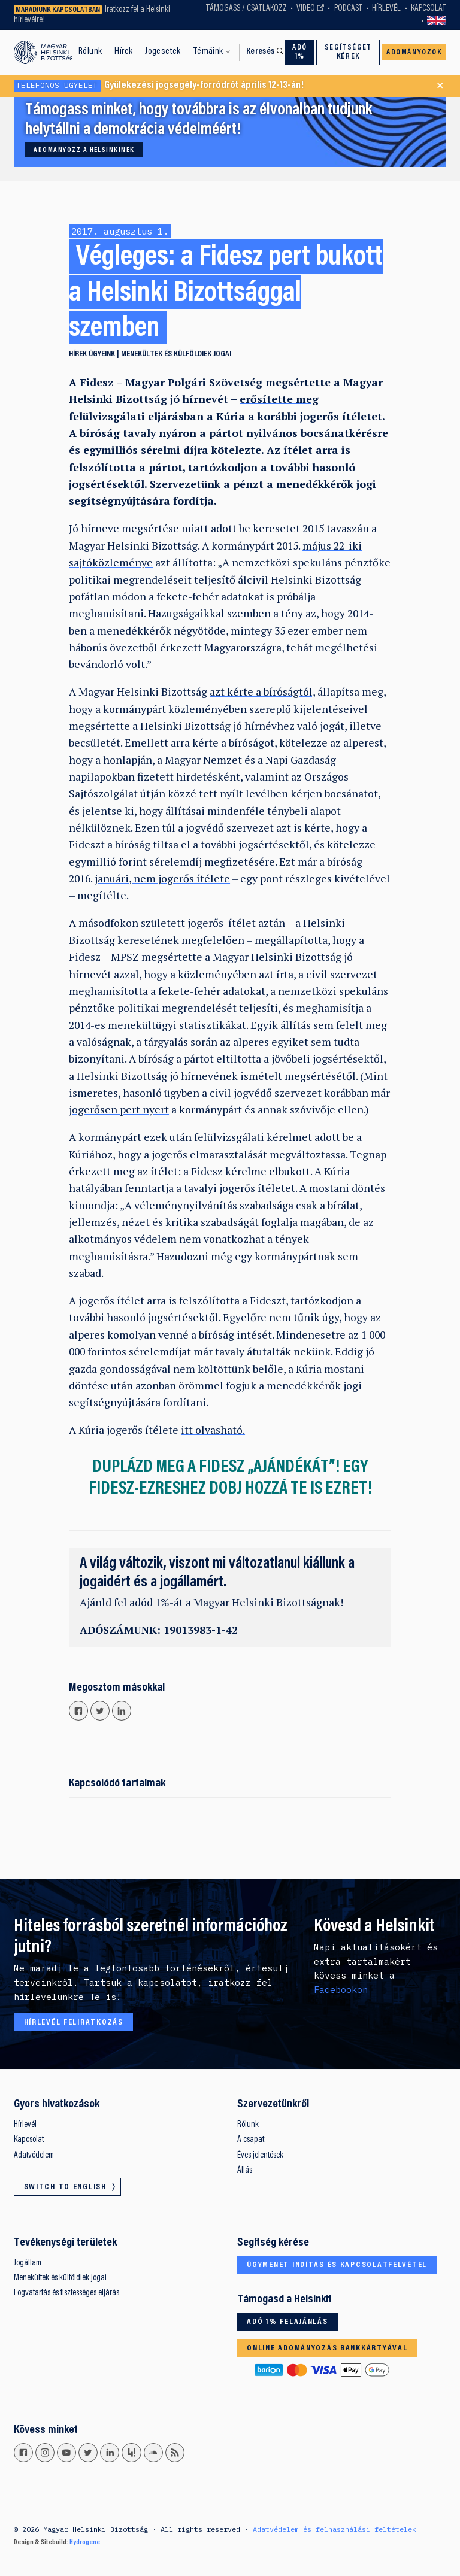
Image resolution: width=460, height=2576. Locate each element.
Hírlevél (386, 8)
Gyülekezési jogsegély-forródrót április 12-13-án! (159, 86)
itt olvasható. (213, 1430)
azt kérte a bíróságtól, (262, 692)
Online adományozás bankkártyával (327, 2348)
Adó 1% (299, 52)
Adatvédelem (34, 2155)
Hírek (123, 51)
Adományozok (414, 52)
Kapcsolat (428, 8)
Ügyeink (102, 354)
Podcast (348, 8)
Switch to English (436, 21)
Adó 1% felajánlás (287, 2322)
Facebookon (341, 1989)
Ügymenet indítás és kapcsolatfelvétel (337, 2265)
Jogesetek (163, 51)
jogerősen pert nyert (119, 1109)
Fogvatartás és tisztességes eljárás (66, 2293)
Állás (244, 2170)
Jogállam (27, 2263)
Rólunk (90, 51)
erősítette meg (279, 399)
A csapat (250, 2139)
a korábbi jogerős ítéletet (315, 416)
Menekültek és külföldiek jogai (176, 354)
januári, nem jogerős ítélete (162, 878)
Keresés (260, 51)
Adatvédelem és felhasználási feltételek (334, 2529)
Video (305, 8)
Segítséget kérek (348, 52)
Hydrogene (84, 2542)
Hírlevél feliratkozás (73, 2023)
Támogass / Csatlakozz (246, 8)
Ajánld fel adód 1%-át (131, 1602)
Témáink (208, 51)
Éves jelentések (260, 2155)
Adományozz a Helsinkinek (84, 150)
